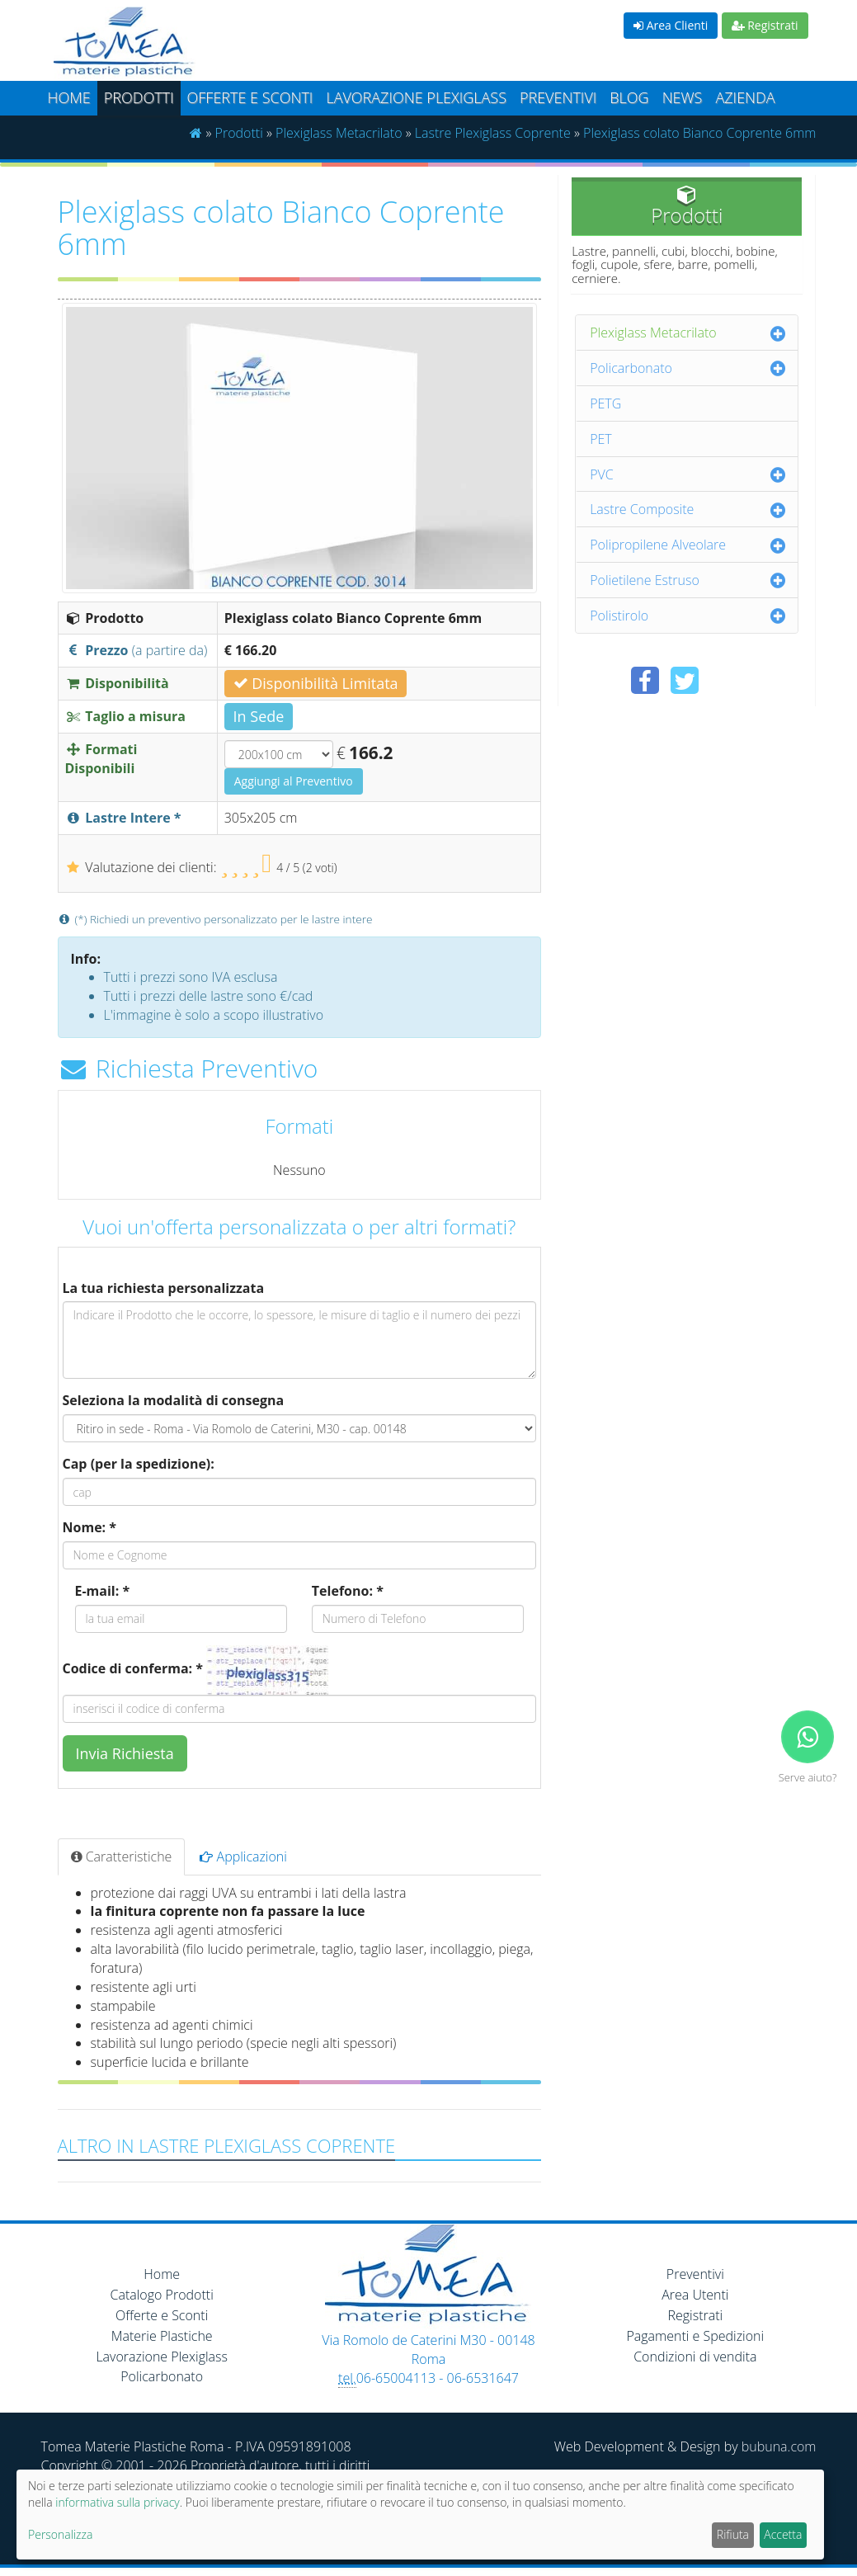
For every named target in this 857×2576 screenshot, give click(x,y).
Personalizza (60, 2534)
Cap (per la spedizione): (138, 1464)
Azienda (745, 97)
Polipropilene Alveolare (658, 544)
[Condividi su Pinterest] (724, 680)
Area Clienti (670, 25)
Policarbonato (631, 368)
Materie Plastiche (162, 2336)
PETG (605, 403)
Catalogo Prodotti (162, 2295)
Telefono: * (348, 1591)
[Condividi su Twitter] (685, 680)
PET (601, 439)
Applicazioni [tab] (243, 1856)
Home (69, 97)
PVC (602, 474)
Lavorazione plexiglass (416, 97)
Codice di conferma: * (133, 1668)
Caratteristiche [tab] (121, 1856)
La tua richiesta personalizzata (164, 1288)
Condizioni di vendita (694, 2356)
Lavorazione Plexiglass (162, 2356)
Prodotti (139, 97)
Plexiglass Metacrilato (339, 133)
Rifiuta (733, 2534)
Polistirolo (619, 615)
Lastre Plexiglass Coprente (493, 133)
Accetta (783, 2534)
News (682, 97)
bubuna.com (779, 2446)
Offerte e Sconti (250, 97)
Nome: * (90, 1527)
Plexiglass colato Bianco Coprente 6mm (699, 133)
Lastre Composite (642, 509)
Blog (629, 97)
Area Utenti (695, 2295)
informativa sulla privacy (117, 2502)
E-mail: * (102, 1591)
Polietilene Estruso (644, 580)
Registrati (765, 25)
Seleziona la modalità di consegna (174, 1400)
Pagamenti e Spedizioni (695, 2336)
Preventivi (558, 97)
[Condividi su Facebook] (645, 680)
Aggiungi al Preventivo (293, 781)
